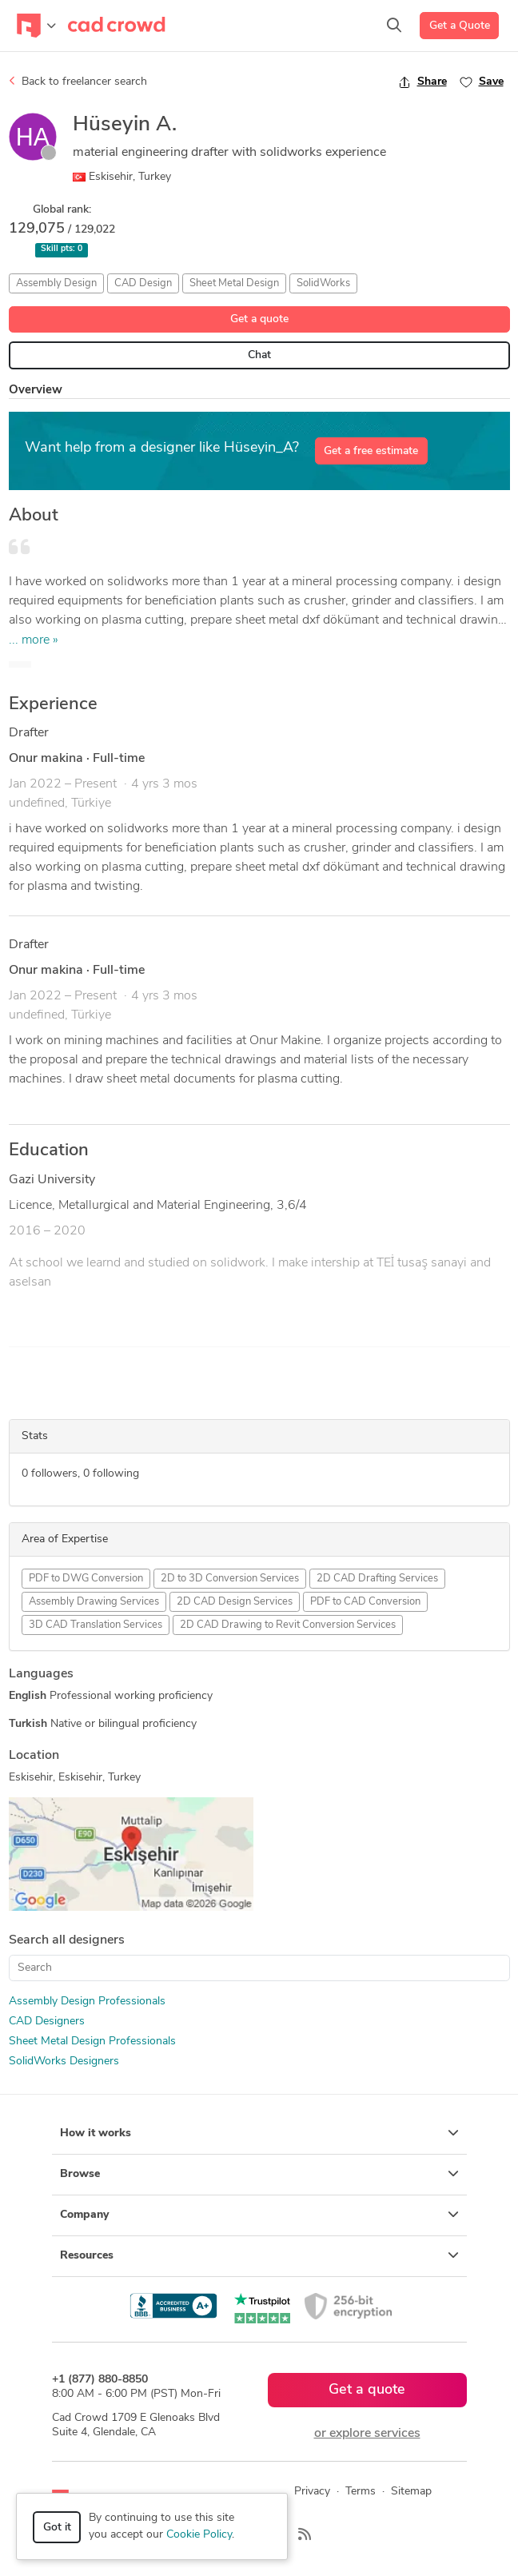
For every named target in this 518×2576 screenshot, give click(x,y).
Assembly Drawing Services (94, 1602)
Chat (259, 355)
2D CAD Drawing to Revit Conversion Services (288, 1625)
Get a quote (259, 319)
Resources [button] (259, 2255)
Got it (57, 2528)
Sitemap (411, 2492)
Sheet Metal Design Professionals (92, 2042)
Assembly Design (56, 283)
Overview (35, 391)
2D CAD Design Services (235, 1602)
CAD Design (143, 283)
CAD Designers (47, 2022)
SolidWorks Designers (64, 2062)
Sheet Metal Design (234, 283)
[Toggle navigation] (36, 25)
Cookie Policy (199, 2535)
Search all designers (67, 1940)
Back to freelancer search (78, 81)
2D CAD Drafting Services (377, 1578)
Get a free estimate (371, 451)
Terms (360, 2492)
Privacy (312, 2492)
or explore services (367, 2433)
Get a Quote (459, 26)
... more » (33, 640)
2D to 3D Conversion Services (230, 1578)
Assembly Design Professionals (87, 2002)
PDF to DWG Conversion (86, 1578)
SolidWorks (323, 283)
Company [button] (259, 2214)
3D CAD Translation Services (95, 1625)
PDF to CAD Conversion (365, 1602)
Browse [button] (259, 2173)
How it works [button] (259, 2133)
